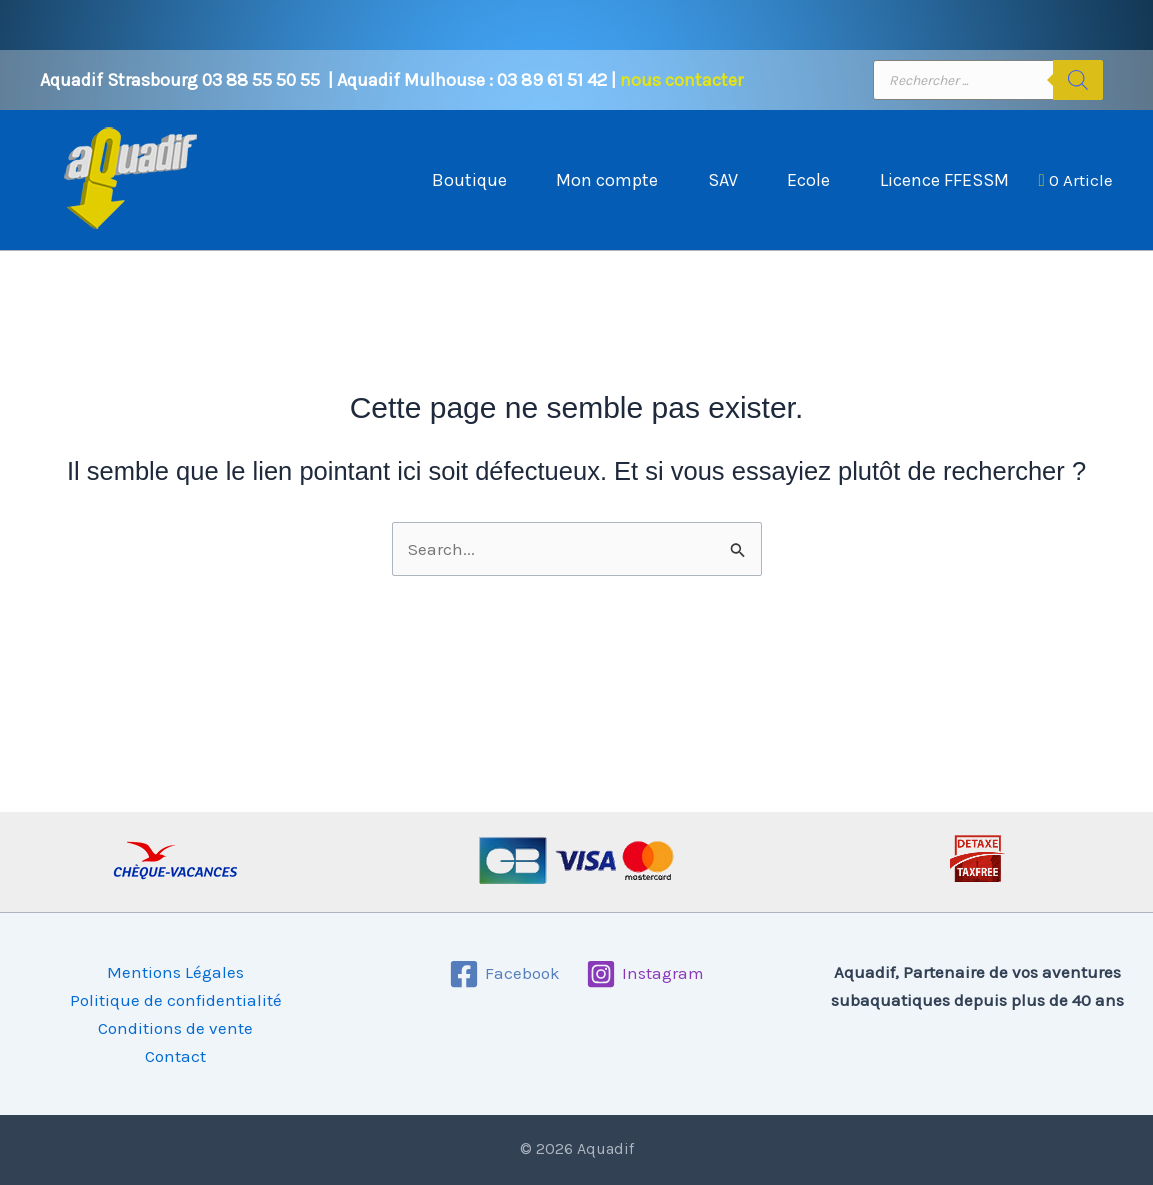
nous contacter (681, 80)
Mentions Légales (175, 972)
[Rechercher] (1078, 80)
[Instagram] (645, 974)
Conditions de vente (175, 1028)
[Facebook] (504, 974)
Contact (175, 1056)
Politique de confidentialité (176, 1000)
